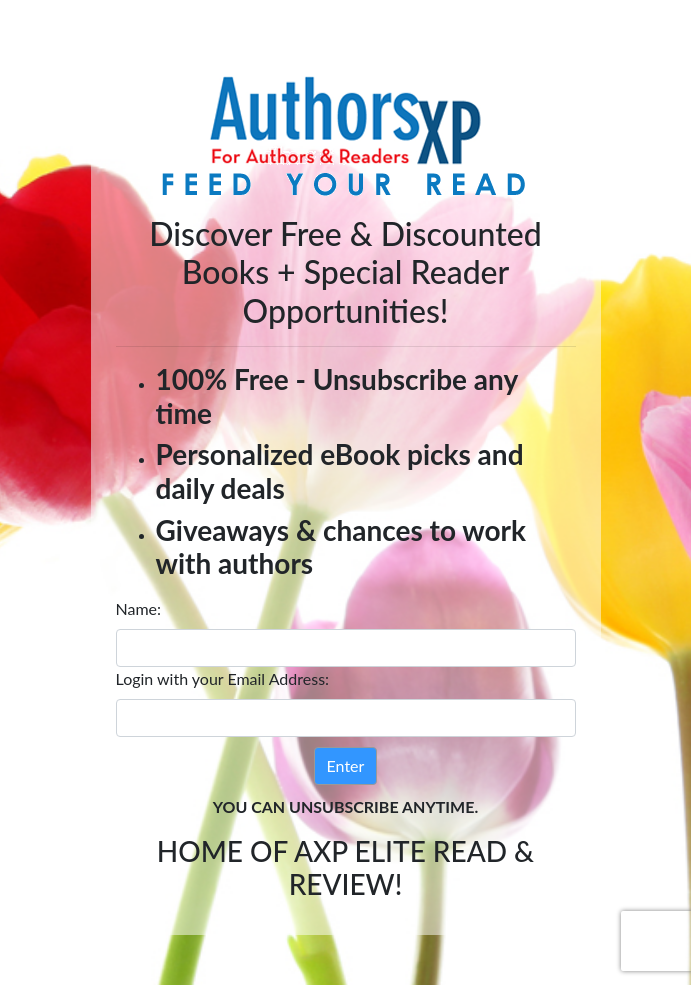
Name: (139, 608)
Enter (346, 765)
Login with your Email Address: (223, 678)
